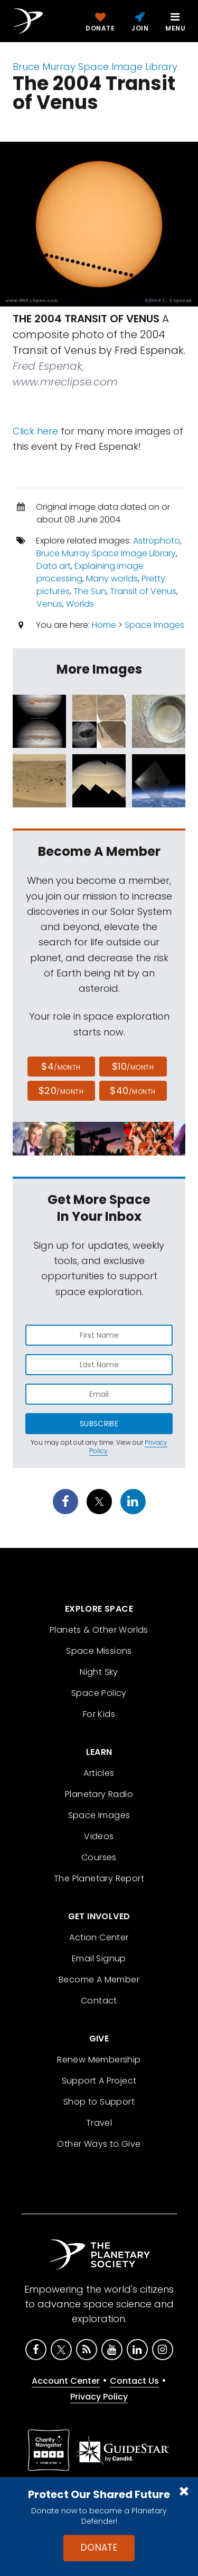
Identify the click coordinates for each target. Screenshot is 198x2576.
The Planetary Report (99, 1878)
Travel (99, 2123)
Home (104, 625)
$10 (133, 1066)
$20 (61, 1090)
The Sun (89, 591)
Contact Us (134, 2381)
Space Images (154, 625)
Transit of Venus (143, 591)
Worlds (80, 604)
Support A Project (99, 2081)
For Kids (99, 1714)
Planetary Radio (99, 1794)
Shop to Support (99, 2102)
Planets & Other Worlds (99, 1630)
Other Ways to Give (98, 2144)
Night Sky (99, 1672)
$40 (132, 1090)
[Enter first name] (99, 1335)
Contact (99, 2001)
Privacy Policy (99, 2397)
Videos (99, 1836)
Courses (99, 1857)
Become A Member (99, 1979)
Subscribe (99, 1423)
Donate (99, 2547)
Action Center (98, 1937)
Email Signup (99, 1958)
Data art (53, 566)
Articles (98, 1773)
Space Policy (99, 1693)
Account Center (66, 2381)
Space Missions (99, 1651)
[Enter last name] (99, 1364)
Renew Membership (98, 2060)
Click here (35, 431)
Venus (49, 604)
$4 (61, 1066)
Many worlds (112, 579)
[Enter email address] (99, 1394)
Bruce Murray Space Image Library (95, 66)
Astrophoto (156, 541)
